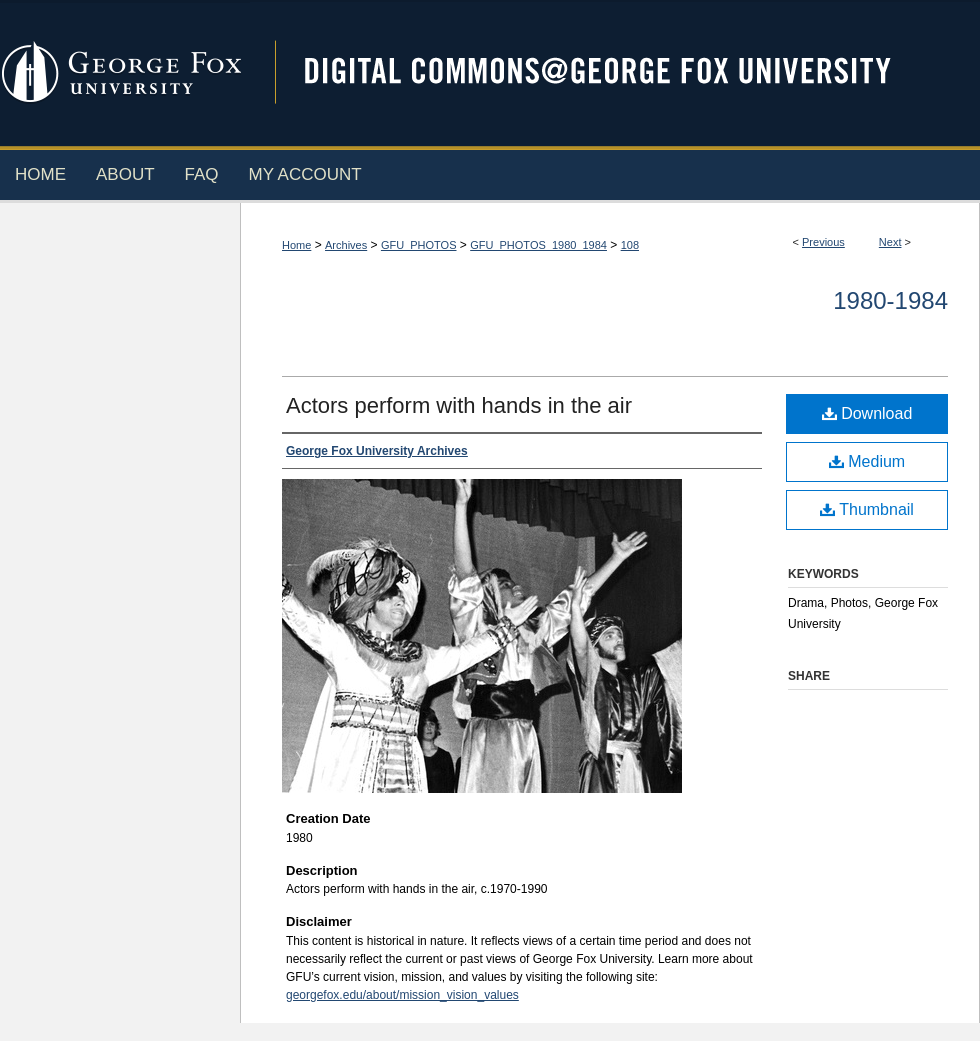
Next (890, 242)
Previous (823, 242)
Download (867, 413)
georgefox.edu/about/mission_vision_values (402, 995)
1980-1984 (890, 300)
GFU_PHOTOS (419, 245)
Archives (346, 245)
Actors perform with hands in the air (459, 405)
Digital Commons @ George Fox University (615, 72)
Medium (867, 461)
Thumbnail (867, 509)
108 (630, 245)
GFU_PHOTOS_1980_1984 (538, 245)
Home (296, 245)
